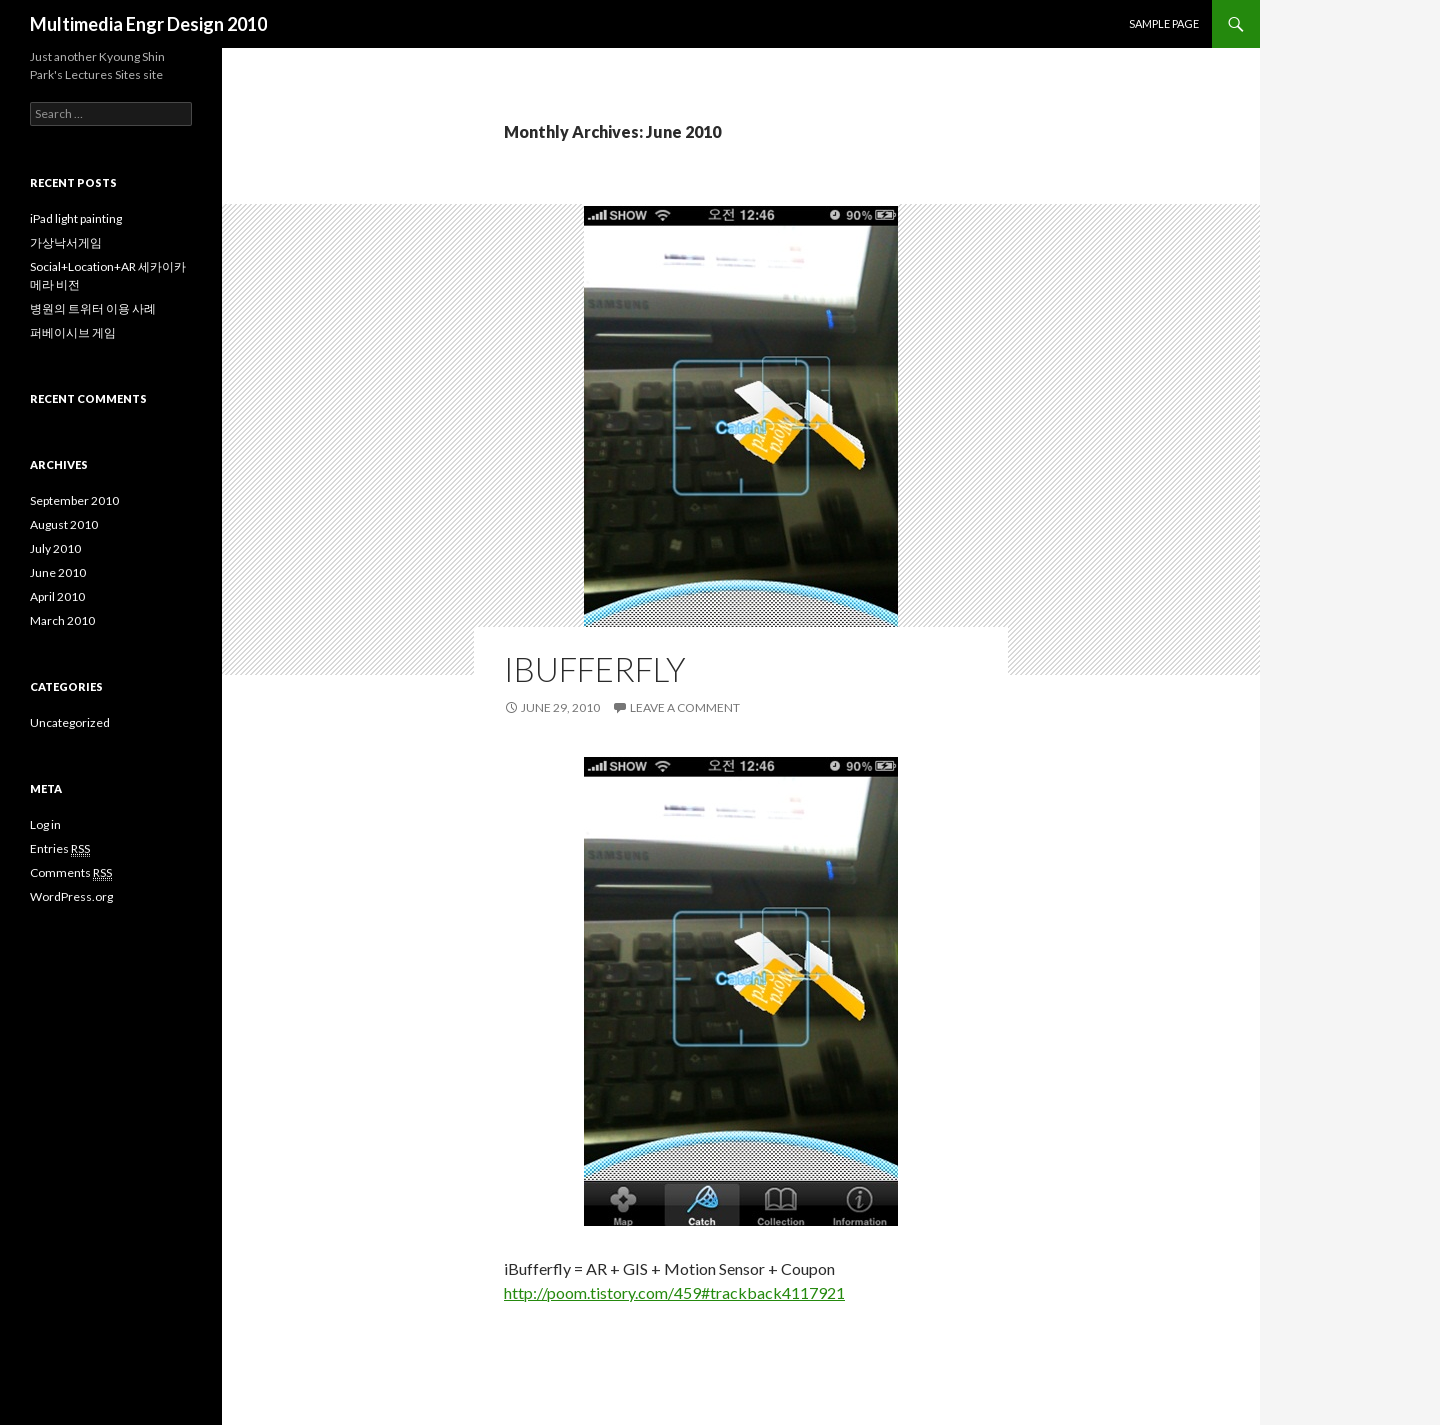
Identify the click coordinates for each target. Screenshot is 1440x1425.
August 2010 (64, 524)
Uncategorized (70, 722)
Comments (71, 873)
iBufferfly (595, 669)
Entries (60, 849)
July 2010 (55, 548)
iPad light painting (76, 218)
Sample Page (1164, 23)
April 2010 (57, 596)
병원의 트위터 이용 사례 (93, 308)
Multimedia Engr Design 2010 (148, 24)
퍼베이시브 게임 (73, 332)
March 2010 (62, 620)
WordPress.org (71, 896)
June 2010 (58, 572)
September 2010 (74, 500)
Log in (45, 824)
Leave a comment (685, 707)
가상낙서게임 (66, 242)
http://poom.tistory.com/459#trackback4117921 (674, 1292)
